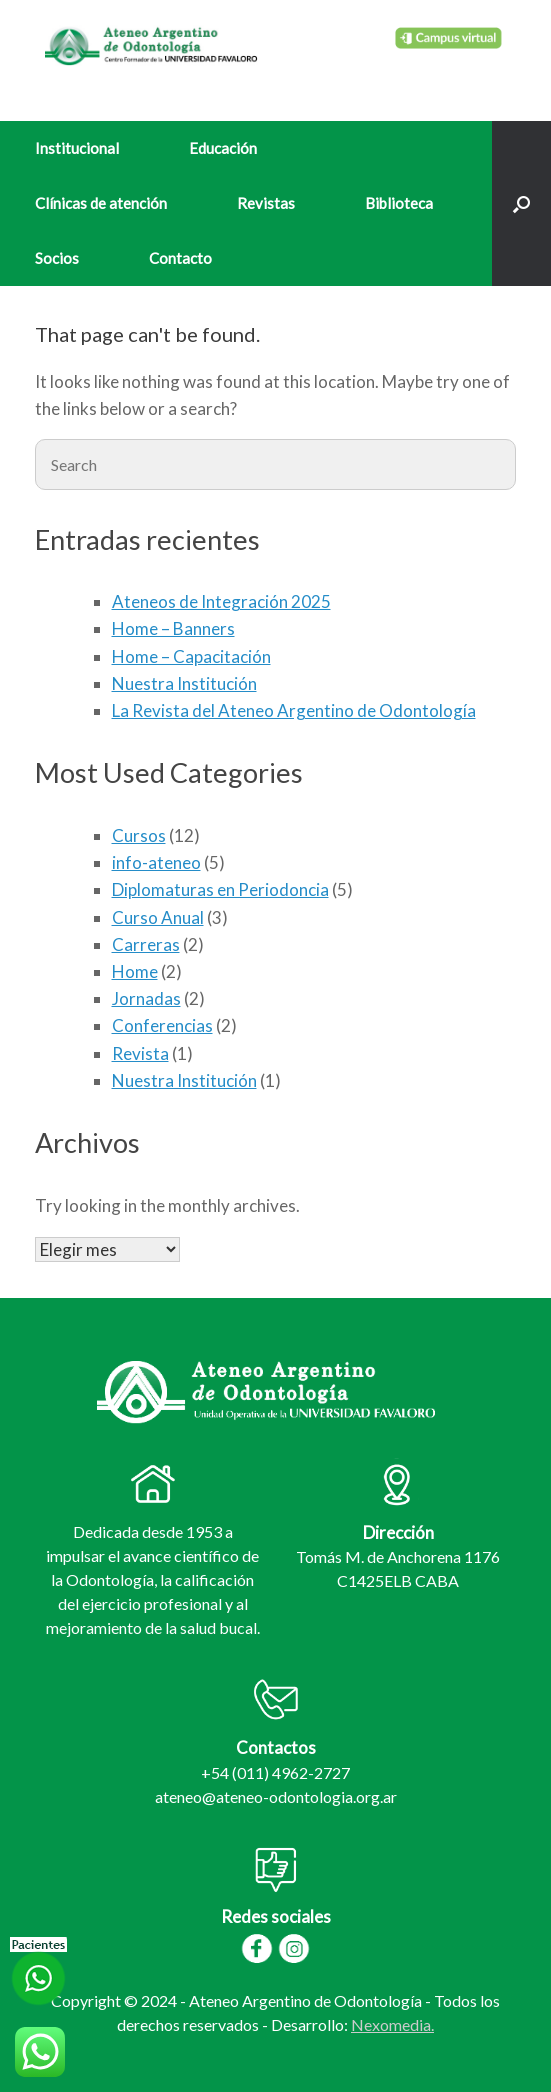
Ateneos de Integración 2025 (221, 601)
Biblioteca (399, 203)
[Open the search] (521, 203)
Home (135, 971)
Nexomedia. (392, 2024)
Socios (57, 258)
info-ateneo (156, 862)
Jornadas (146, 998)
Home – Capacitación (191, 656)
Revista (140, 1053)
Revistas (266, 203)
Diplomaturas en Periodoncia (220, 889)
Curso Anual (158, 917)
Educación (223, 148)
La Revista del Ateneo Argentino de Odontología (294, 710)
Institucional (77, 148)
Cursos (139, 835)
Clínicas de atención (101, 203)
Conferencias (162, 1025)
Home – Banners (173, 628)
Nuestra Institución (184, 683)
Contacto (180, 258)
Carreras (146, 944)
